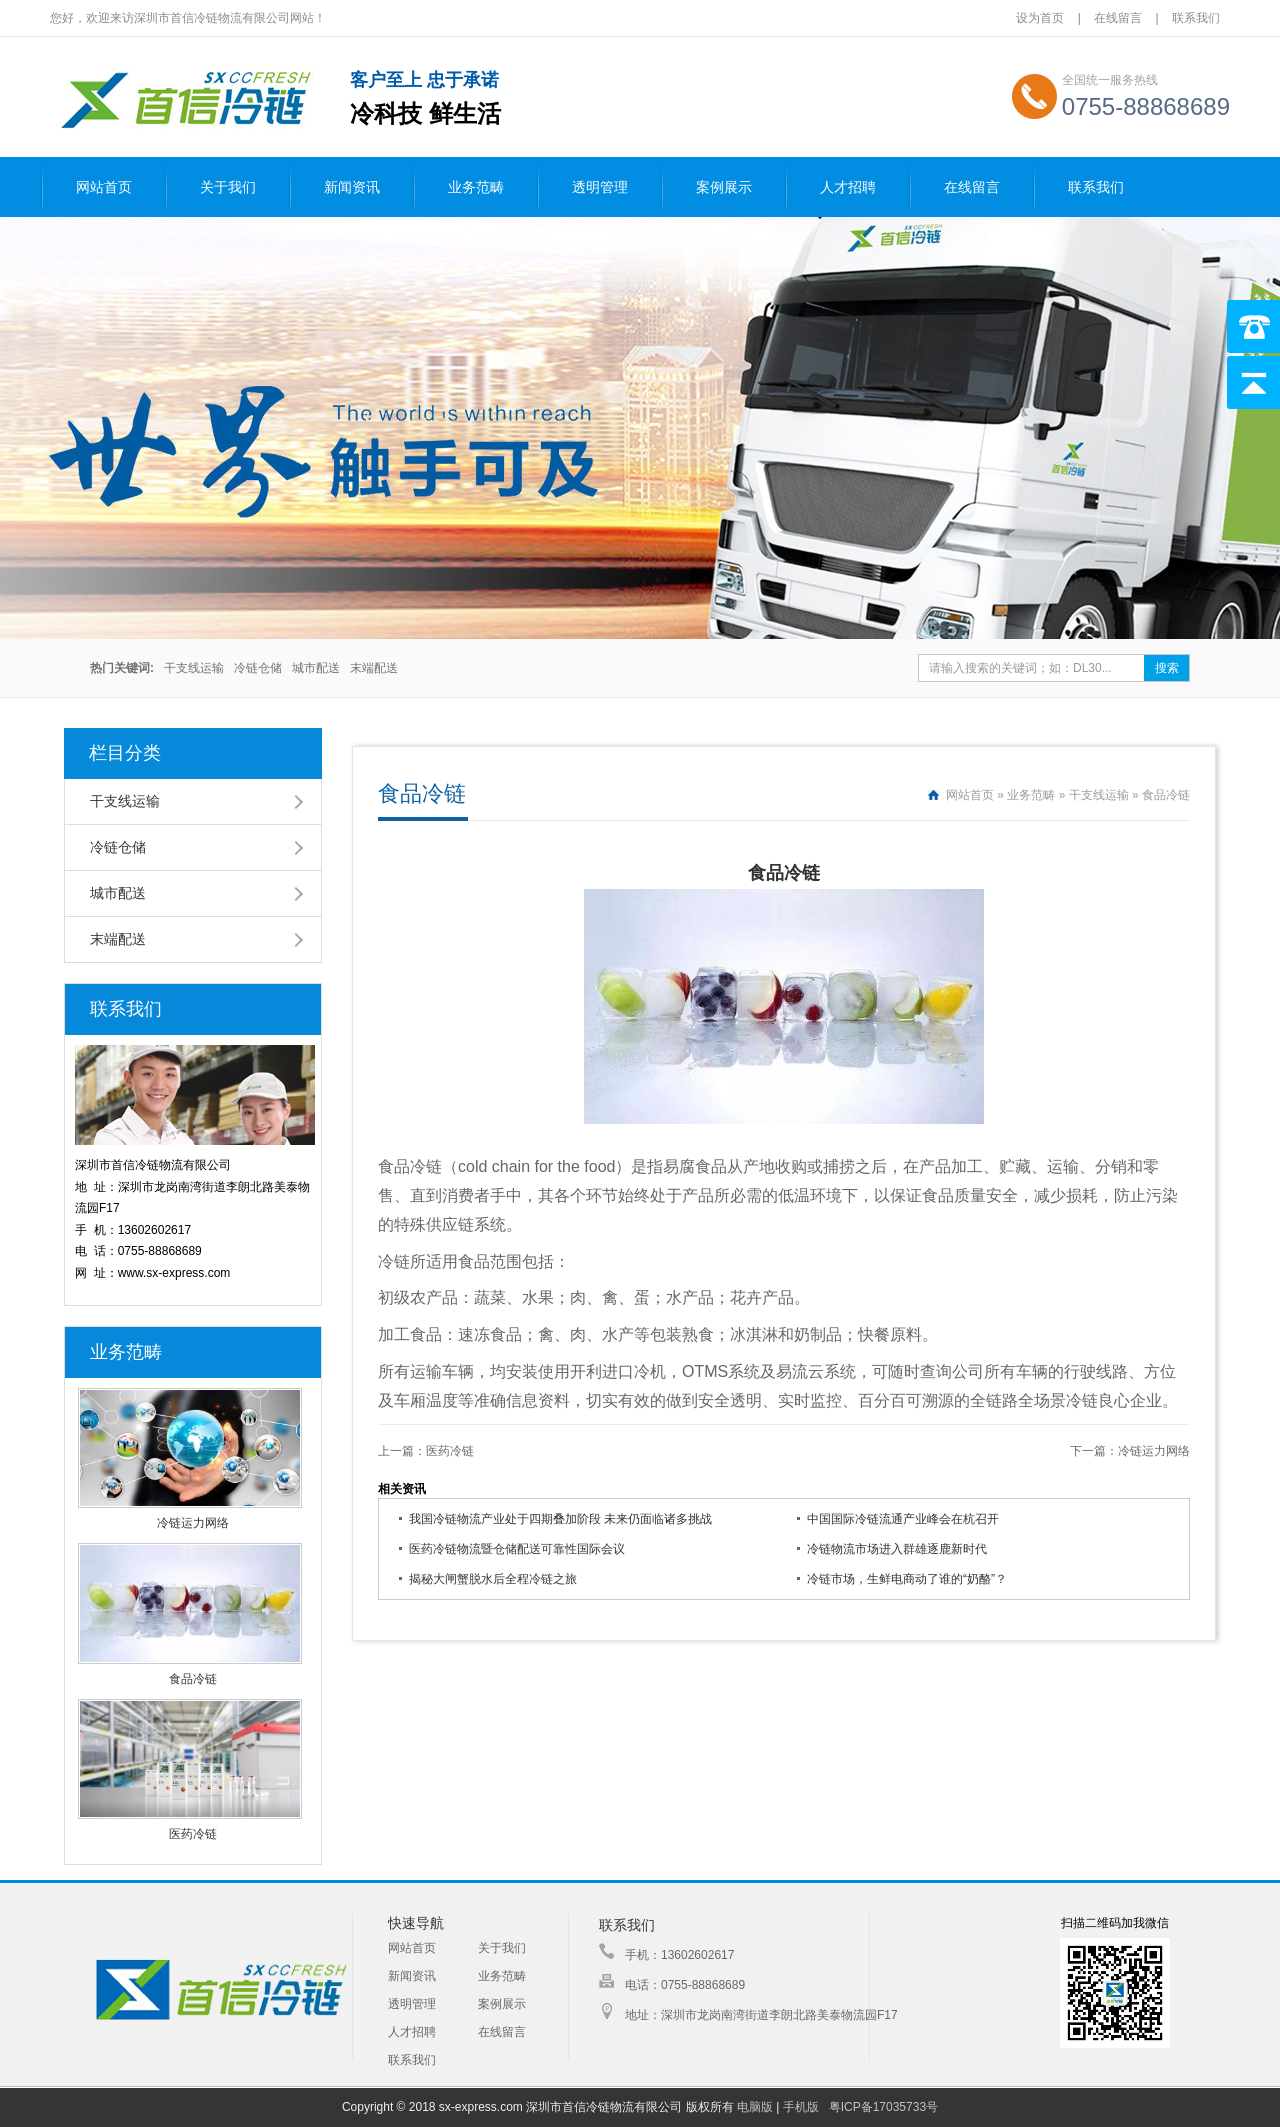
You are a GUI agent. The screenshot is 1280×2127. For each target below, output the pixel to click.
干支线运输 (194, 668)
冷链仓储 (258, 668)
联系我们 (1196, 18)
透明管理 (600, 187)
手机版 (801, 2107)
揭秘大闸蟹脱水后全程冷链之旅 (493, 1579)
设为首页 (1041, 18)
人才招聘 (848, 187)
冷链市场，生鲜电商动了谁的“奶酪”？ (907, 1579)
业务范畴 (476, 187)
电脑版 (755, 2107)
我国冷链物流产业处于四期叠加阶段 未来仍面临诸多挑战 (560, 1519)
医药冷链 (193, 1834)
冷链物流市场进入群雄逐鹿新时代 (897, 1549)
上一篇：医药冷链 (426, 1451)
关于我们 (228, 187)
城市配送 (316, 668)
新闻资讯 (352, 187)
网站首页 (104, 187)
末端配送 (374, 668)
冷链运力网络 (193, 1523)
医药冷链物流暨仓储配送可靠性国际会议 (517, 1549)
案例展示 (724, 187)
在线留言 (1118, 18)
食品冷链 (193, 1679)
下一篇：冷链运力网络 (1130, 1451)
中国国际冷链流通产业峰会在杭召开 (903, 1519)
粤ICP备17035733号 (883, 2107)
